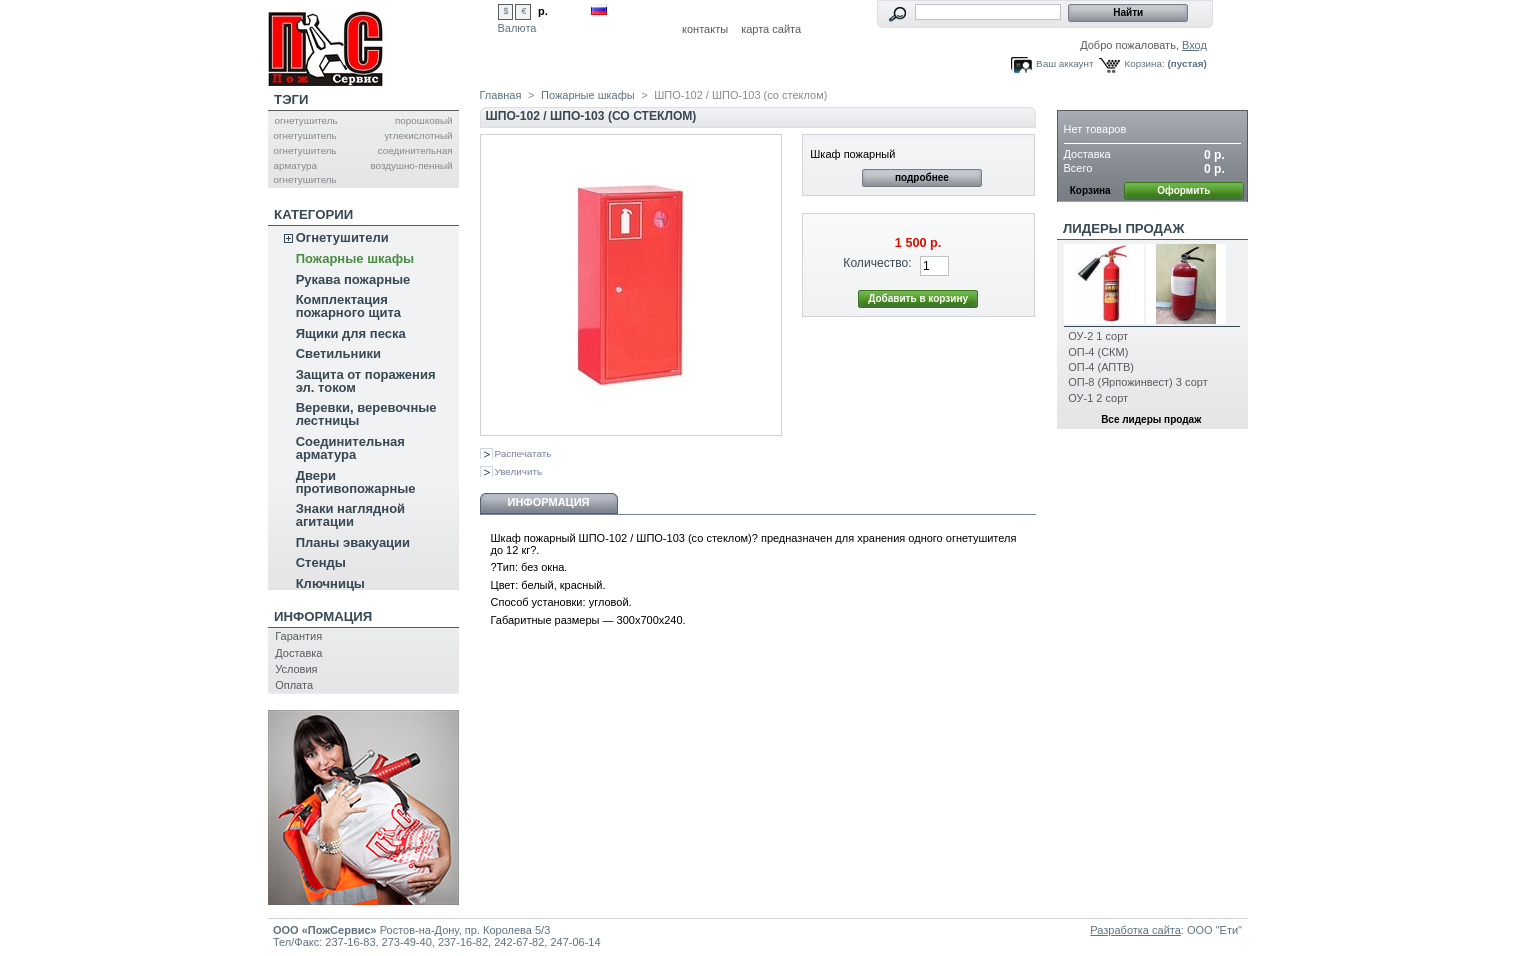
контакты (705, 29)
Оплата (294, 685)
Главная (501, 95)
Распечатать (523, 453)
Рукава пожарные (353, 279)
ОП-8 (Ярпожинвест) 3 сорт (1137, 382)
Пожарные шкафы (355, 258)
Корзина (1095, 99)
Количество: (877, 263)
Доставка (298, 653)
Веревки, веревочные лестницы (366, 414)
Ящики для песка (351, 333)
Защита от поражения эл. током (366, 381)
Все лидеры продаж (1151, 419)
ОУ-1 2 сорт (1098, 398)
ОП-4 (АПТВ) (1101, 367)
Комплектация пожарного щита (348, 306)
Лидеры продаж (1123, 228)
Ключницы (330, 583)
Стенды (321, 562)
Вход (1194, 45)
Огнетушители (342, 237)
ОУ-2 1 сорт (1098, 336)
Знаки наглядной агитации (350, 515)
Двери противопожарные (356, 482)
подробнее (922, 177)
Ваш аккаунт (1064, 63)
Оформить (1183, 190)
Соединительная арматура (350, 448)
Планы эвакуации (353, 542)
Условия (296, 669)
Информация (323, 616)
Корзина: (1144, 63)
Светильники (338, 353)
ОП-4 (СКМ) (1098, 352)
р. (543, 11)
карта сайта (771, 29)
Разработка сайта (1135, 930)
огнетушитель (305, 120)
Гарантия (298, 636)
